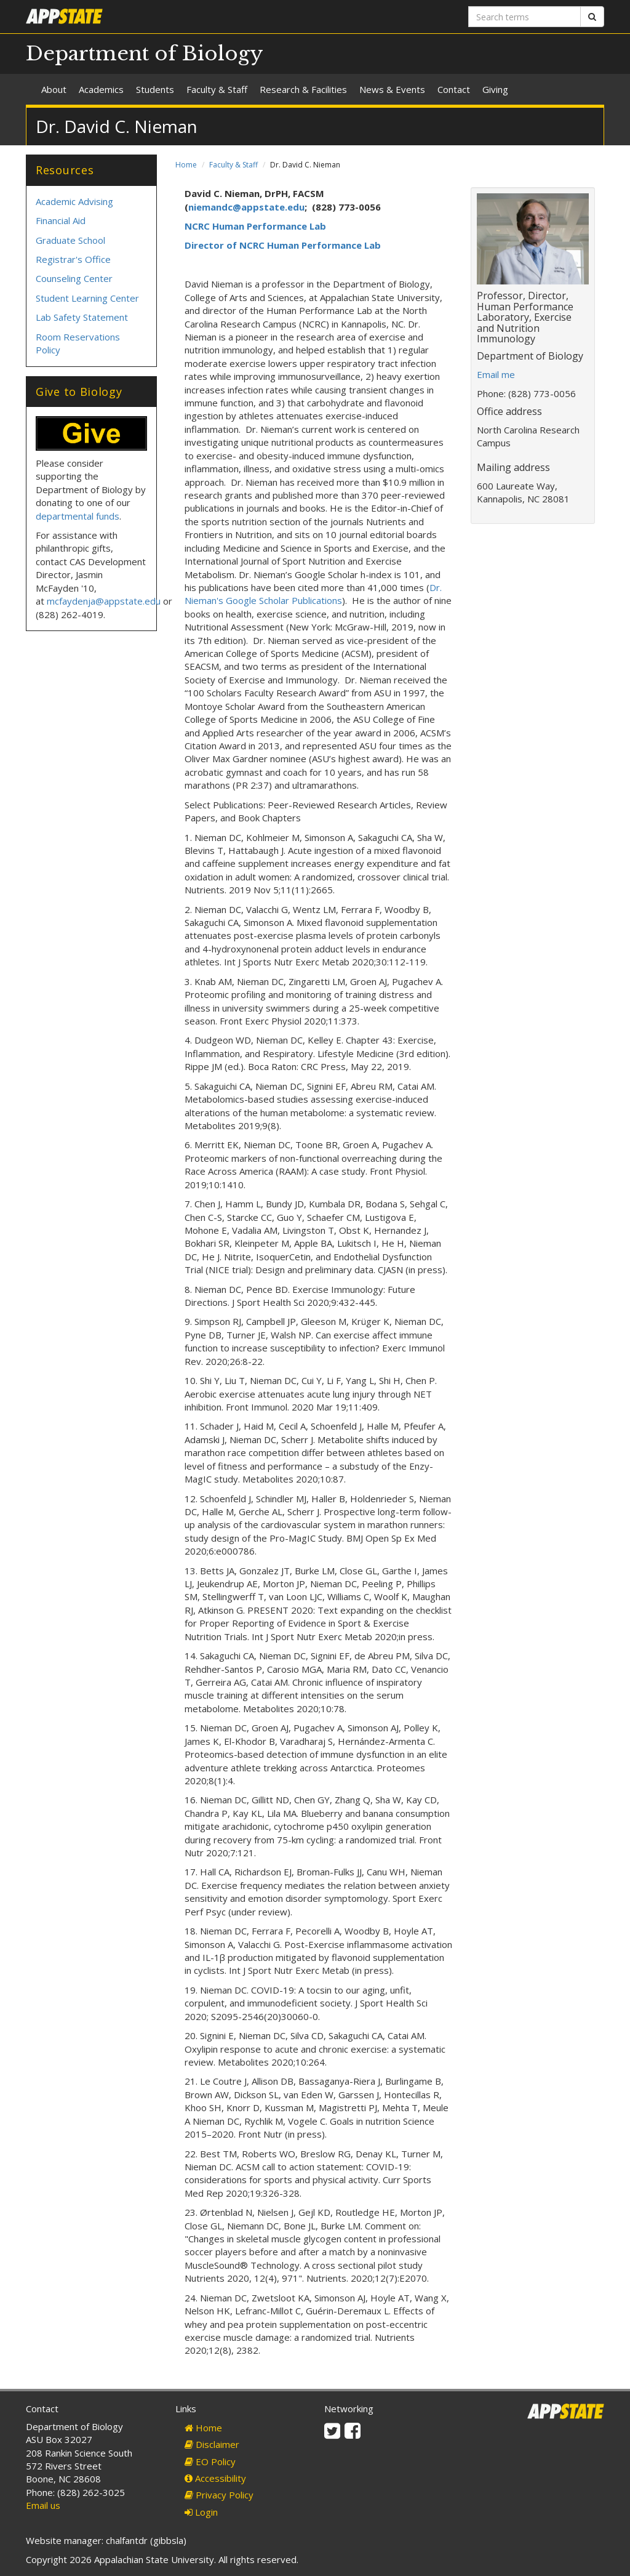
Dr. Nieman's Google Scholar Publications (313, 593)
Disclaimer (212, 2444)
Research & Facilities (303, 89)
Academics (101, 89)
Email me (496, 374)
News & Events (392, 89)
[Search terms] (524, 16)
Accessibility (215, 2478)
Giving (495, 89)
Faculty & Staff (216, 89)
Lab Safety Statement (82, 317)
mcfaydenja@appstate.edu (104, 601)
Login (201, 2512)
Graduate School (70, 240)
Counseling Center (74, 278)
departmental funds (77, 516)
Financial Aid (61, 220)
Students (155, 89)
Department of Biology (144, 53)
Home (186, 164)
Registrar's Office (73, 259)
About (53, 89)
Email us (43, 2505)
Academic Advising (74, 201)
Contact (453, 89)
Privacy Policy (219, 2495)
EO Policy (210, 2461)
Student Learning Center (87, 298)
